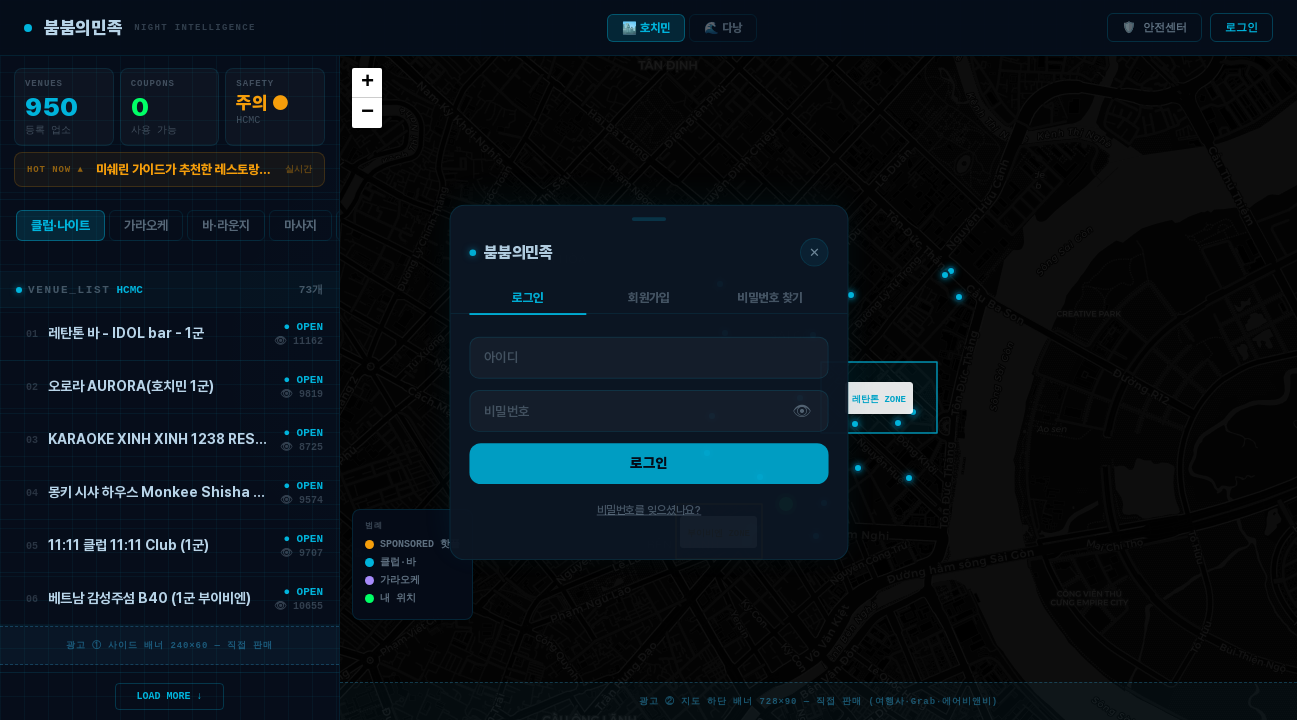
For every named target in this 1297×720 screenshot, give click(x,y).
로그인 (1241, 27)
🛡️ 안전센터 (1154, 27)
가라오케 (146, 229)
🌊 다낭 (723, 28)
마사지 (300, 229)
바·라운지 (226, 229)
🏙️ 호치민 (646, 28)
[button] (786, 504)
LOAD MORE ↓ (170, 695)
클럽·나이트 (60, 229)
